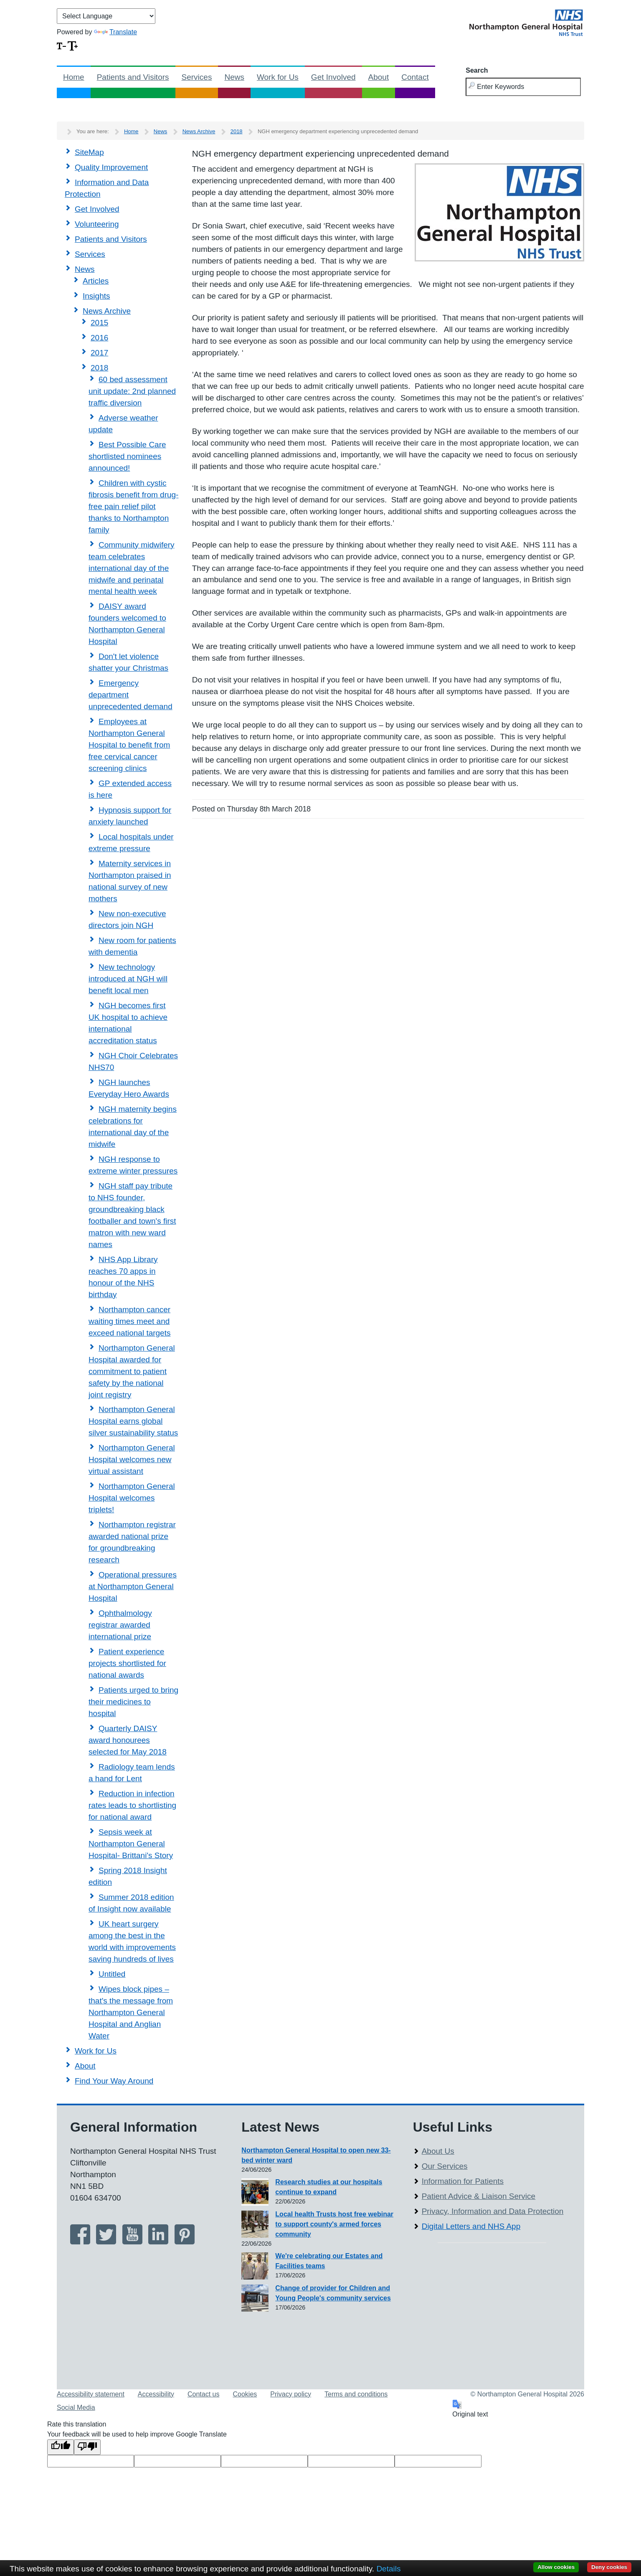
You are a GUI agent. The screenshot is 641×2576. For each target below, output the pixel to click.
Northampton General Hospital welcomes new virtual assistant (132, 1459)
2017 (99, 352)
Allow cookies (556, 2567)
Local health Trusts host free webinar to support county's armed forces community (334, 2224)
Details (388, 2568)
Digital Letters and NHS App (471, 2226)
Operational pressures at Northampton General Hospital (133, 1586)
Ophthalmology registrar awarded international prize (120, 1625)
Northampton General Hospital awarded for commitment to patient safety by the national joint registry (132, 1371)
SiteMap (89, 152)
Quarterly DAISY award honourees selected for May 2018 (128, 1740)
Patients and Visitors (133, 77)
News (234, 77)
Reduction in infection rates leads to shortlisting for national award (132, 1805)
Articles (96, 280)
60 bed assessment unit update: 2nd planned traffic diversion (132, 391)
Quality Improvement (111, 167)
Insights (96, 296)
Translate (115, 31)
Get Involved (333, 77)
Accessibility (156, 2394)
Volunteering (97, 224)
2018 (237, 131)
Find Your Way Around (114, 2081)
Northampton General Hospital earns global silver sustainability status (133, 1421)
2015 (99, 322)
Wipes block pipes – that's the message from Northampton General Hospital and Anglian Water (131, 2012)
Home (73, 77)
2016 (99, 337)
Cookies (245, 2394)
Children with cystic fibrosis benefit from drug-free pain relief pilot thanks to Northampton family (133, 506)
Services (197, 77)
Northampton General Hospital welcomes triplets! (132, 1498)
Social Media (76, 2407)
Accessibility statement (90, 2394)
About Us (438, 2151)
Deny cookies (609, 2567)
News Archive (198, 131)
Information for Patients (463, 2181)
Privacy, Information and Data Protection (493, 2211)
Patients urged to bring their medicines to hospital (133, 1702)
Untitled (112, 1974)
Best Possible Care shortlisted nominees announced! (127, 456)
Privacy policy (290, 2394)
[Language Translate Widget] (106, 16)
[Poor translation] (87, 2447)
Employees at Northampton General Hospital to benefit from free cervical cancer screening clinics (129, 745)
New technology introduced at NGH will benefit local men (128, 979)
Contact (414, 77)
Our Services (445, 2166)
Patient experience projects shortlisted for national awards (127, 1663)
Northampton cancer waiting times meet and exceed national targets (129, 1321)
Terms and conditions (356, 2394)
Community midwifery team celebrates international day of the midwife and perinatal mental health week (132, 568)
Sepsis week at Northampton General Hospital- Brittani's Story (131, 1844)
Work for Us (278, 77)
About (378, 77)
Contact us (203, 2394)
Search (477, 70)
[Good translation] (60, 2447)
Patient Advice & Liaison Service (479, 2196)
